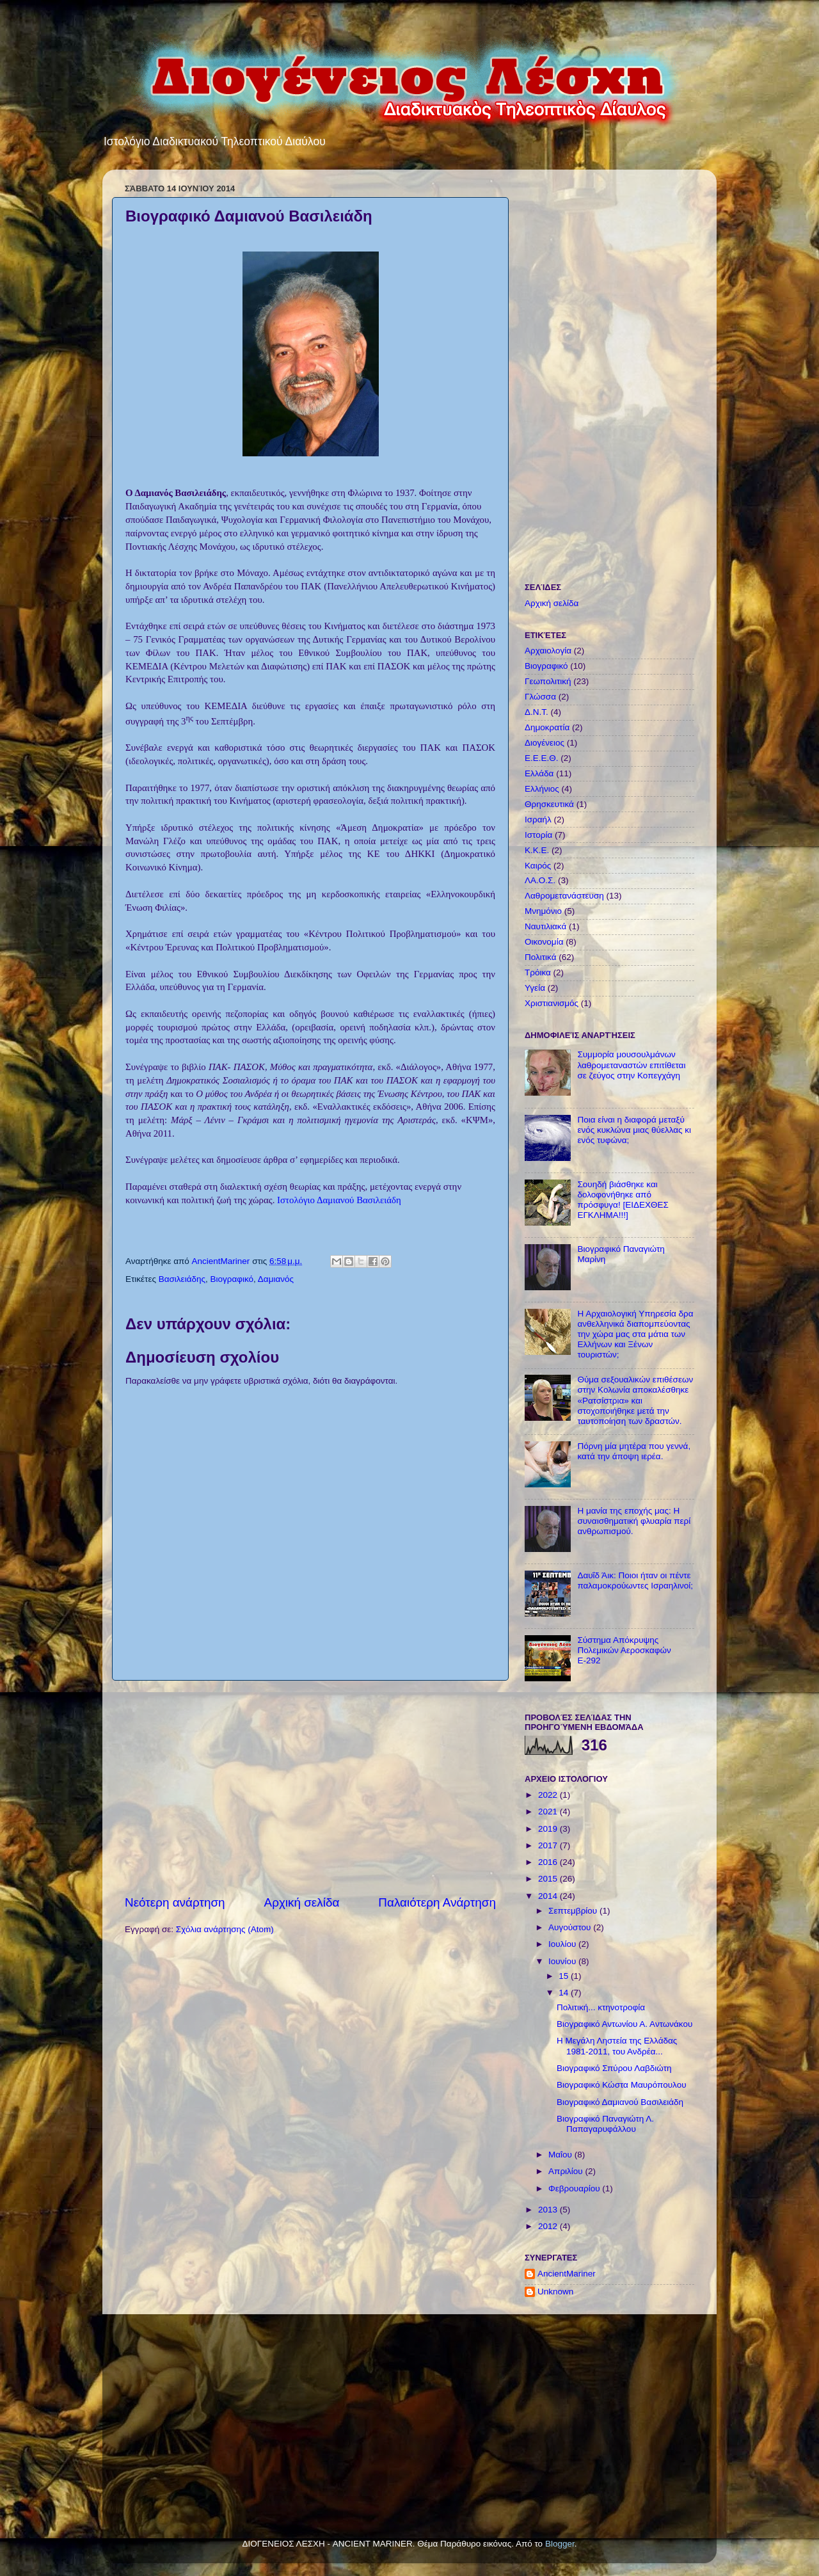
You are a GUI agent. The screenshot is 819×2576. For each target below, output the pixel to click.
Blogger (560, 2543)
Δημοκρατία (547, 727)
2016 (549, 1862)
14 (565, 1992)
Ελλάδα (539, 773)
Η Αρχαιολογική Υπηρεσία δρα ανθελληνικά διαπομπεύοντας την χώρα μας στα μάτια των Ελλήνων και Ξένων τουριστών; (635, 1334)
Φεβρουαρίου (575, 2188)
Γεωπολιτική (548, 681)
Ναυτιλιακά (545, 926)
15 (565, 1976)
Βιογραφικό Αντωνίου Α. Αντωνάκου (624, 2024)
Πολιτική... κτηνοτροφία (601, 2007)
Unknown (555, 2291)
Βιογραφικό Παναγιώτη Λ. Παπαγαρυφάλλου (605, 2124)
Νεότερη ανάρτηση (175, 1902)
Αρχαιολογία (548, 650)
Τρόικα (538, 972)
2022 (549, 1795)
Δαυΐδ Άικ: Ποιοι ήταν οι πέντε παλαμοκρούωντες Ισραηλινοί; (635, 1580)
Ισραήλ (538, 819)
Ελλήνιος (542, 789)
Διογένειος (544, 743)
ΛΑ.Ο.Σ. (540, 880)
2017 (549, 1845)
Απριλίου (566, 2171)
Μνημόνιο (543, 911)
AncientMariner (566, 2273)
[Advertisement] (310, 1787)
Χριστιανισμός (551, 1003)
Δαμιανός (276, 1279)
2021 (549, 1811)
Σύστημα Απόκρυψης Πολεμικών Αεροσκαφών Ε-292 (624, 1650)
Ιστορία (538, 835)
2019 (549, 1829)
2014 (549, 1896)
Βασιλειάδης (182, 1279)
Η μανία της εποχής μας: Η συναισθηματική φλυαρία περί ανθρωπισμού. (633, 1521)
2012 (549, 2226)
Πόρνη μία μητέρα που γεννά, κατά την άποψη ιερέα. (633, 1451)
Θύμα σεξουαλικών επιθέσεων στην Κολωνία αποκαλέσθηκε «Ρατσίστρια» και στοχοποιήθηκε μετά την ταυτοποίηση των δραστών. (635, 1400)
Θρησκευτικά (549, 804)
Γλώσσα (540, 696)
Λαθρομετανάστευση (564, 895)
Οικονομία (544, 942)
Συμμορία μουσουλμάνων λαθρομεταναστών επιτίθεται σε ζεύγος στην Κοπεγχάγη (631, 1065)
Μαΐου (561, 2154)
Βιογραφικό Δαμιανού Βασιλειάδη (620, 2102)
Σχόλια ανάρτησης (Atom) (225, 1929)
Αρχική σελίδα (302, 1902)
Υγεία (535, 988)
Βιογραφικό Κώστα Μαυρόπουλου (622, 2085)
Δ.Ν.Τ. (536, 712)
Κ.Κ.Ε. (537, 850)
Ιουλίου (563, 1944)
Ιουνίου (563, 1961)
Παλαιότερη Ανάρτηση (437, 1902)
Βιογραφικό (231, 1279)
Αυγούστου (570, 1927)
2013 (549, 2209)
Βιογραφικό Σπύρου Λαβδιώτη (614, 2068)
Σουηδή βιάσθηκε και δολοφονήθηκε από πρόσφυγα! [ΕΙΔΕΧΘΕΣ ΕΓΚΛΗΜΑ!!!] (622, 1200)
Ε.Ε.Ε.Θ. (542, 758)
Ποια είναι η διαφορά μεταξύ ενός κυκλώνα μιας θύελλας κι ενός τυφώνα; (634, 1130)
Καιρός (538, 865)
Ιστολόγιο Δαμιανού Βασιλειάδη (339, 1200)
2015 (549, 1879)
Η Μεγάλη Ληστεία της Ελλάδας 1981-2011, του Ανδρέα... (617, 2046)
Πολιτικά (540, 957)
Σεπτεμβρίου (574, 1911)
